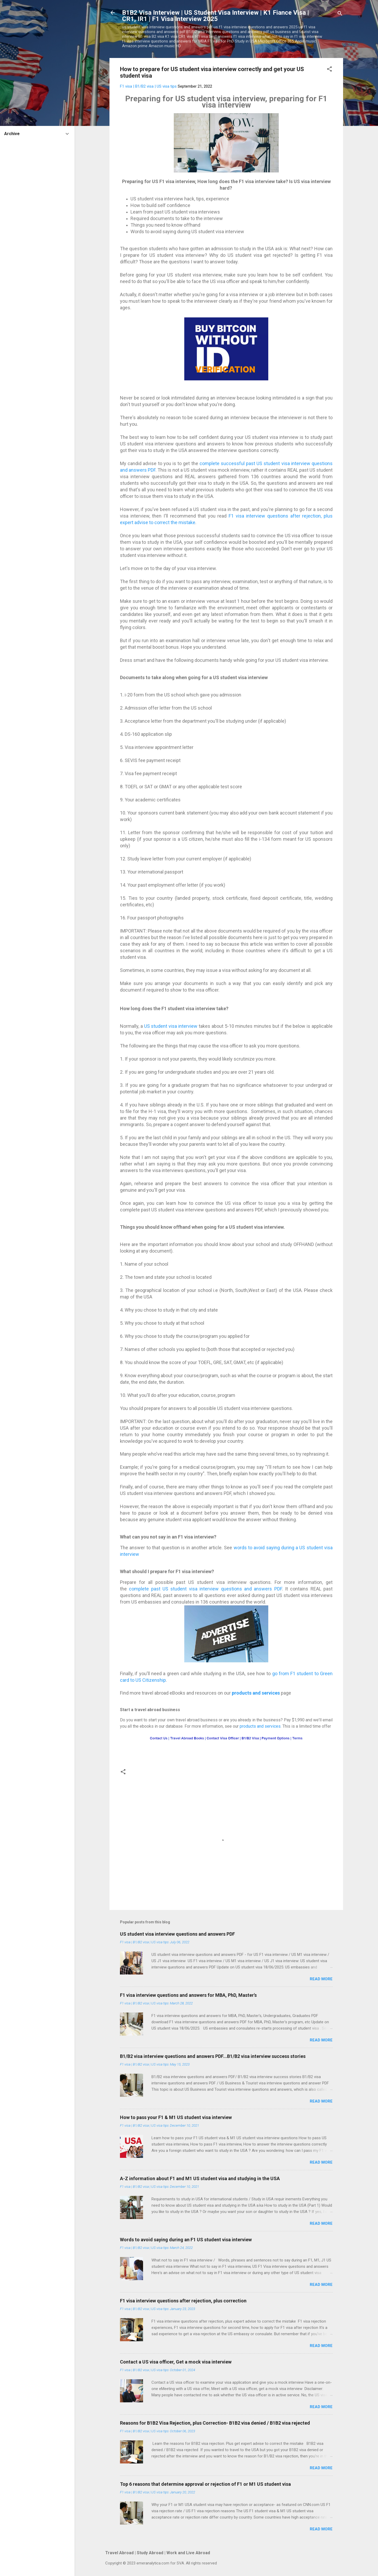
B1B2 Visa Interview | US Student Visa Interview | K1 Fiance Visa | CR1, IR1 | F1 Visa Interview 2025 (215, 16)
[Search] (340, 14)
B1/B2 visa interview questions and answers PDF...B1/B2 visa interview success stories (213, 2056)
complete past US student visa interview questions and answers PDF (205, 1589)
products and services (256, 1693)
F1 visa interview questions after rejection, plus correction (183, 2300)
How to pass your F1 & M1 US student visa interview (176, 2117)
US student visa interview (170, 1026)
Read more (321, 1979)
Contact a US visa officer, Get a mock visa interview (176, 2362)
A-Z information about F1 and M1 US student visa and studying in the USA (200, 2178)
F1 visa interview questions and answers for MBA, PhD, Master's (188, 1995)
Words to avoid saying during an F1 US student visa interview (186, 2239)
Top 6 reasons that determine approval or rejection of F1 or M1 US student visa (205, 2484)
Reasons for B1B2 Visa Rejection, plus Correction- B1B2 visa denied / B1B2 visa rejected (215, 2423)
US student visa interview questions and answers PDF (177, 1934)
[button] (329, 70)
